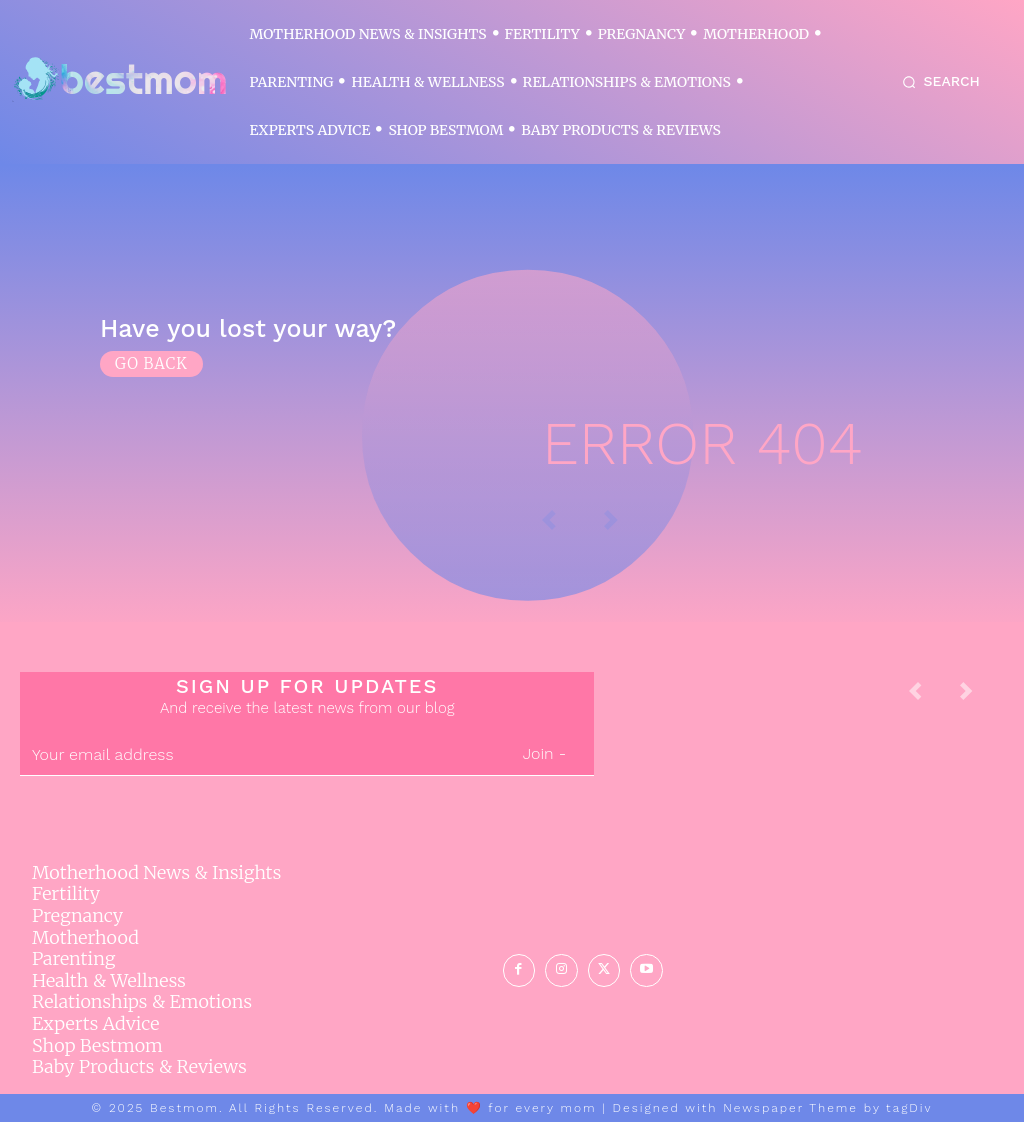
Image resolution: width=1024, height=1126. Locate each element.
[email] (257, 760)
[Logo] (119, 79)
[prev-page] (931, 701)
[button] (937, 82)
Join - (544, 758)
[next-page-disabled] (982, 701)
